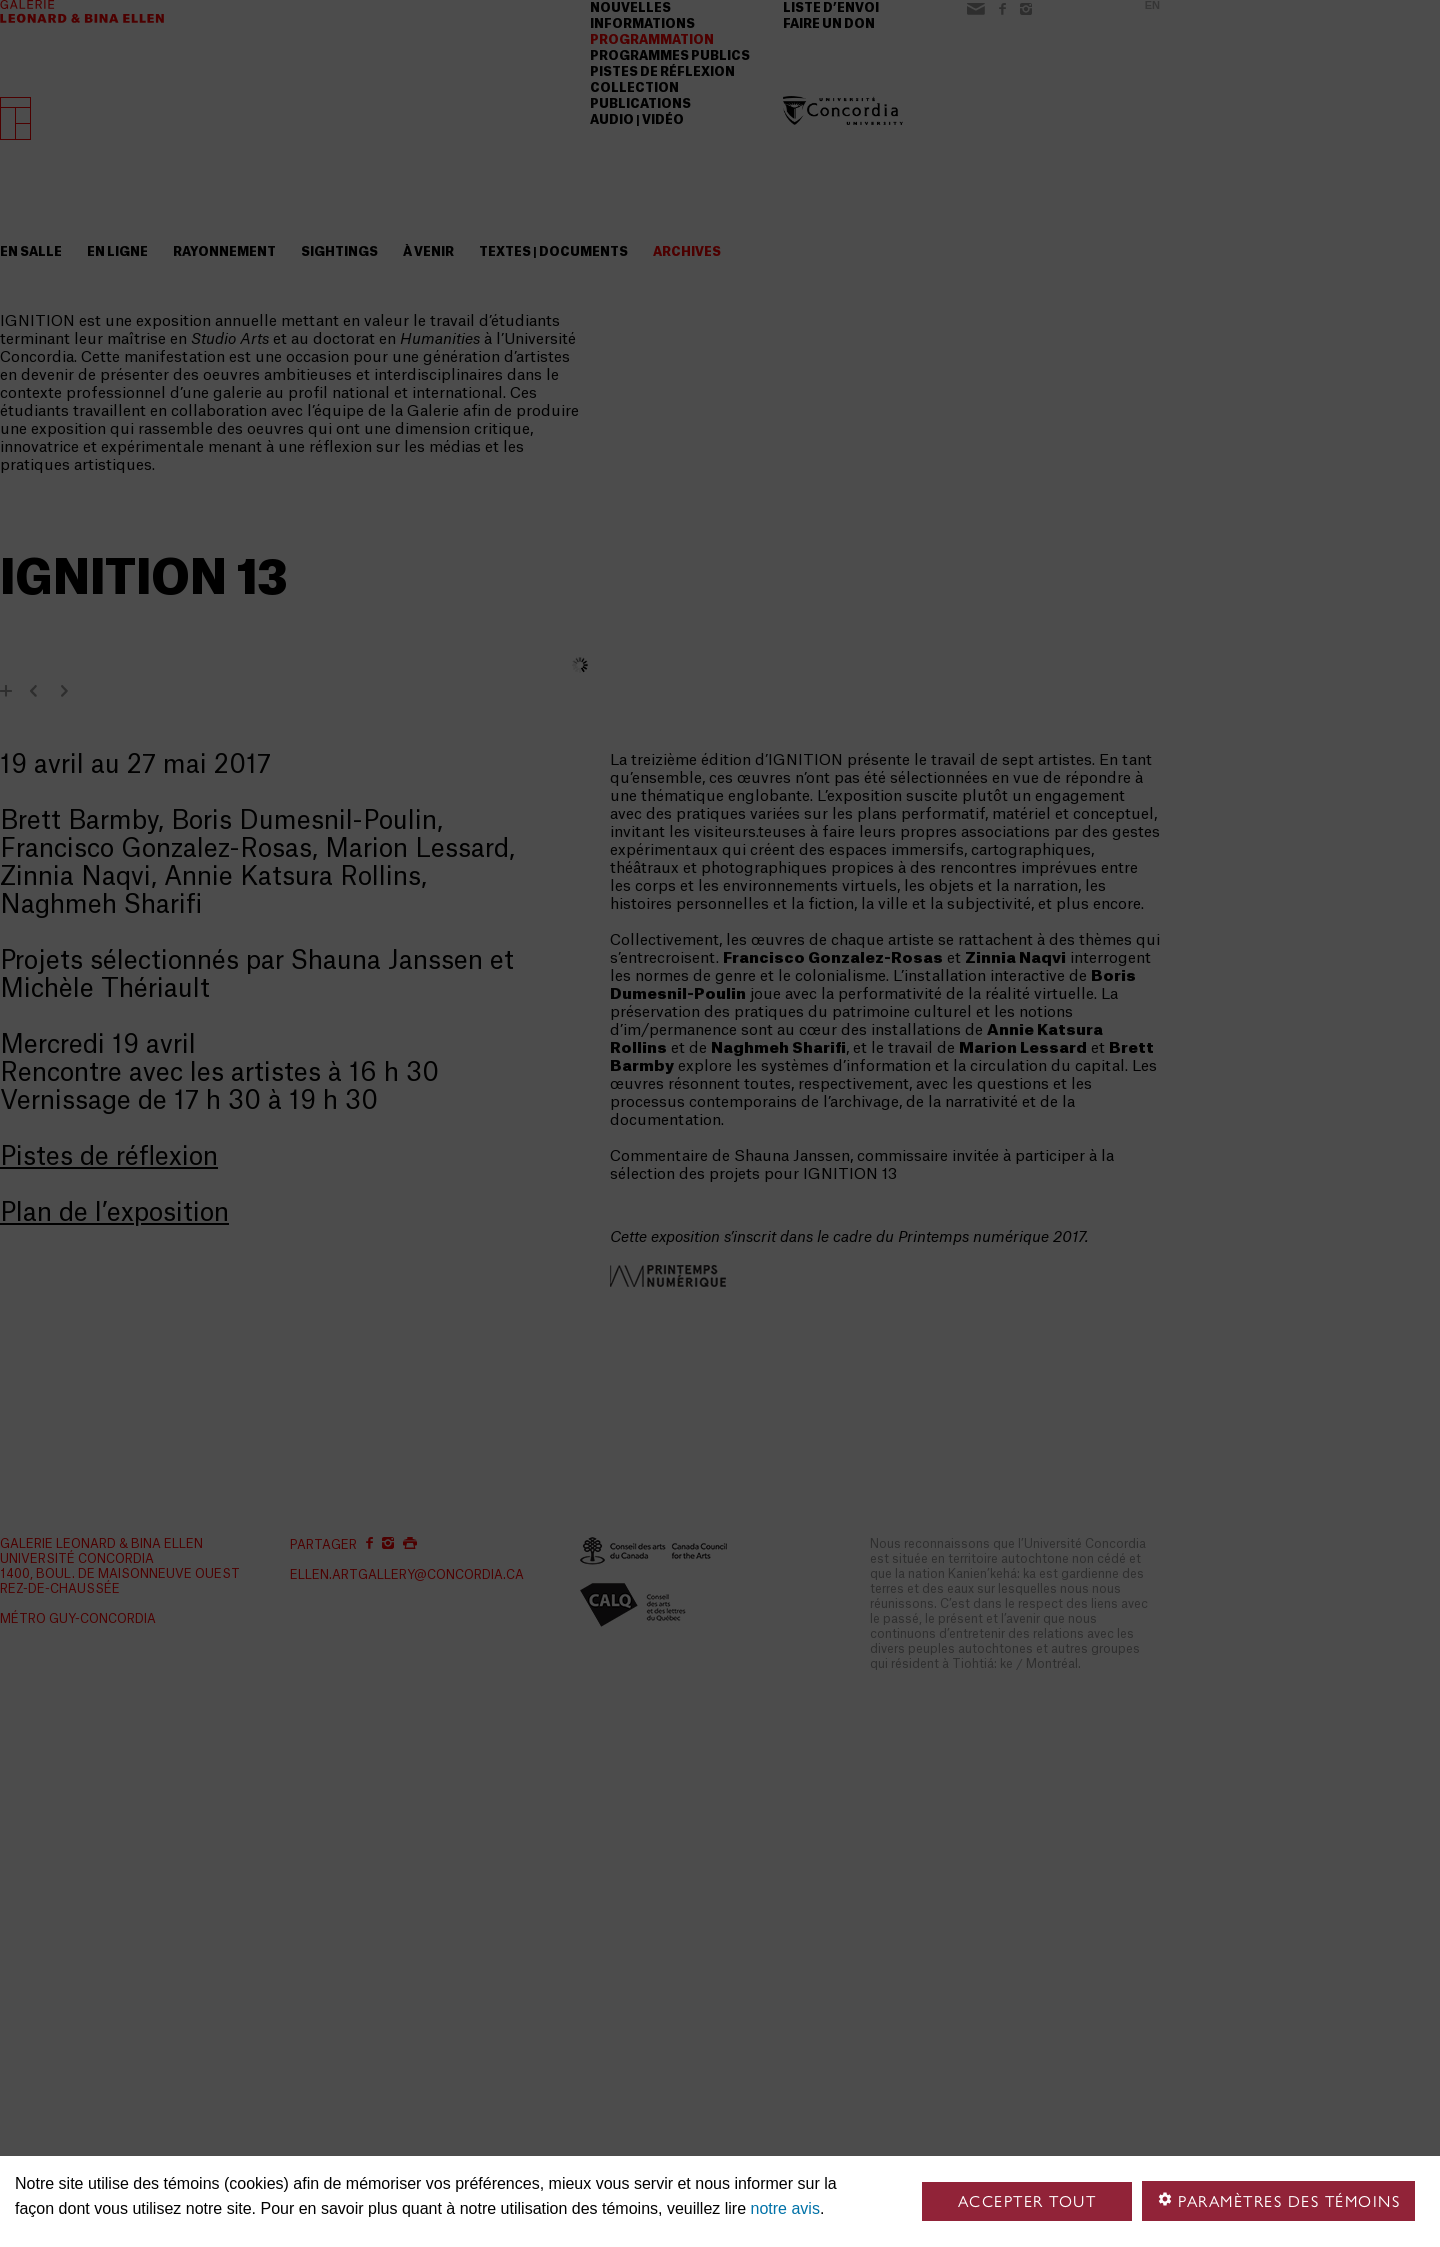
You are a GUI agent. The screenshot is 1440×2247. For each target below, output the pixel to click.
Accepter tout (1027, 2201)
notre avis (785, 2208)
